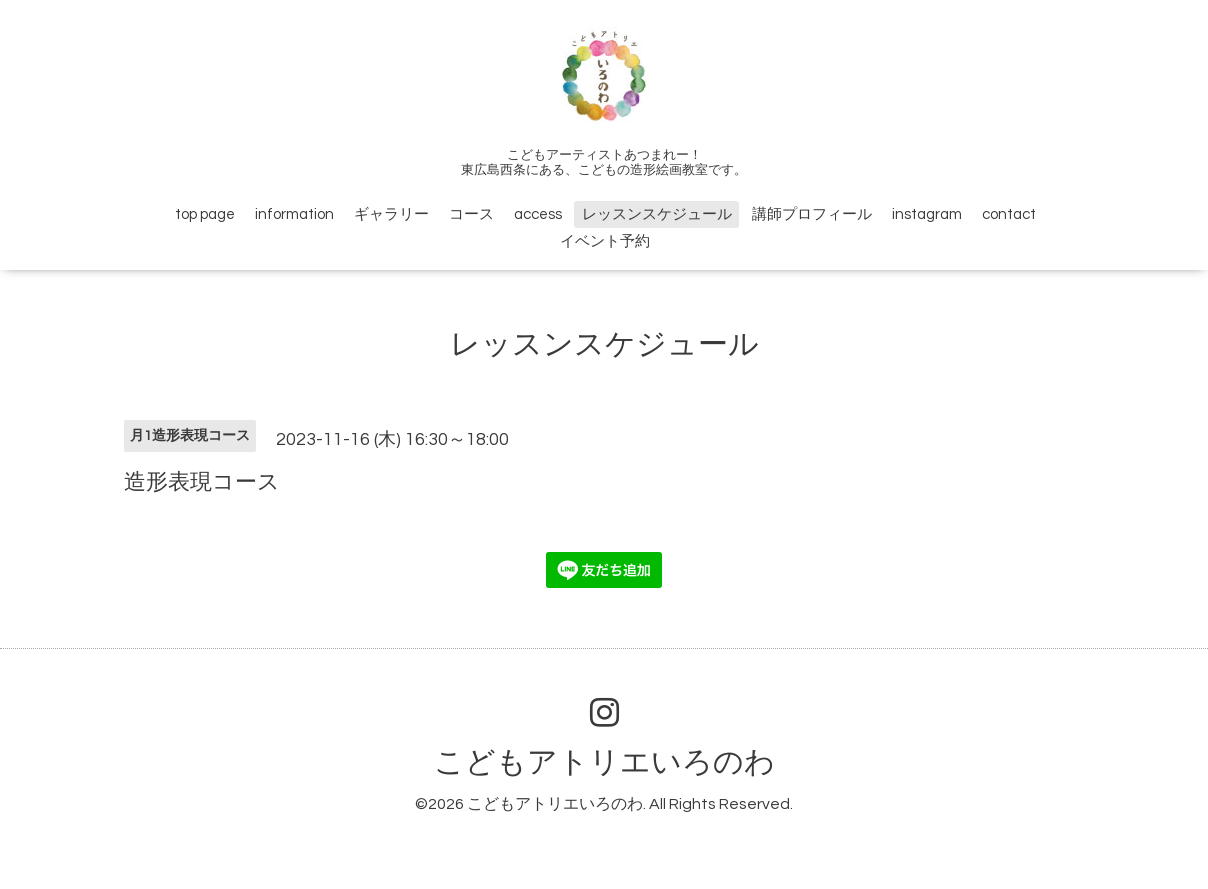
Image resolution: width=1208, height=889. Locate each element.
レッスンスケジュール (657, 214)
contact (1009, 214)
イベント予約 (605, 241)
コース (471, 214)
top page (205, 214)
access (538, 214)
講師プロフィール (812, 214)
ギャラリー (391, 214)
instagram (927, 214)
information (294, 214)
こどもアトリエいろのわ (604, 762)
